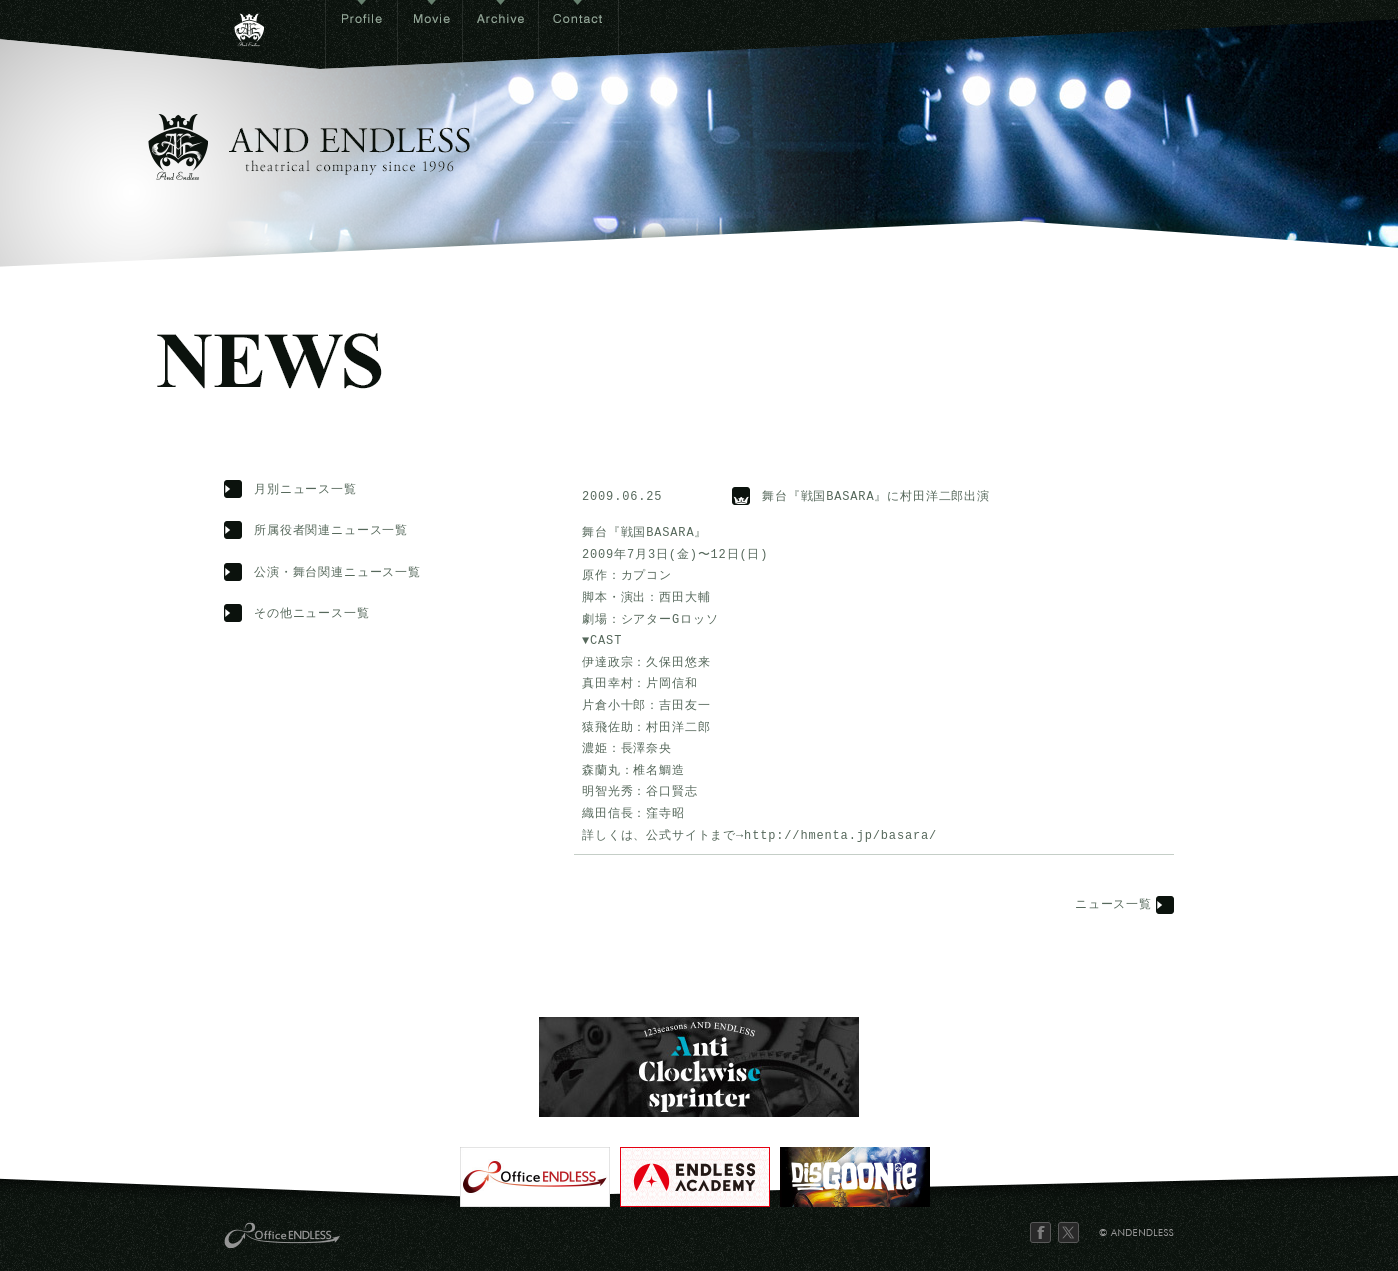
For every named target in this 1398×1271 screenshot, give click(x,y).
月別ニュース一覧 (305, 490)
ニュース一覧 (1113, 905)
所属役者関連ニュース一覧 (331, 531)
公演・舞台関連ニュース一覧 (337, 573)
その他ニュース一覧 (312, 614)
